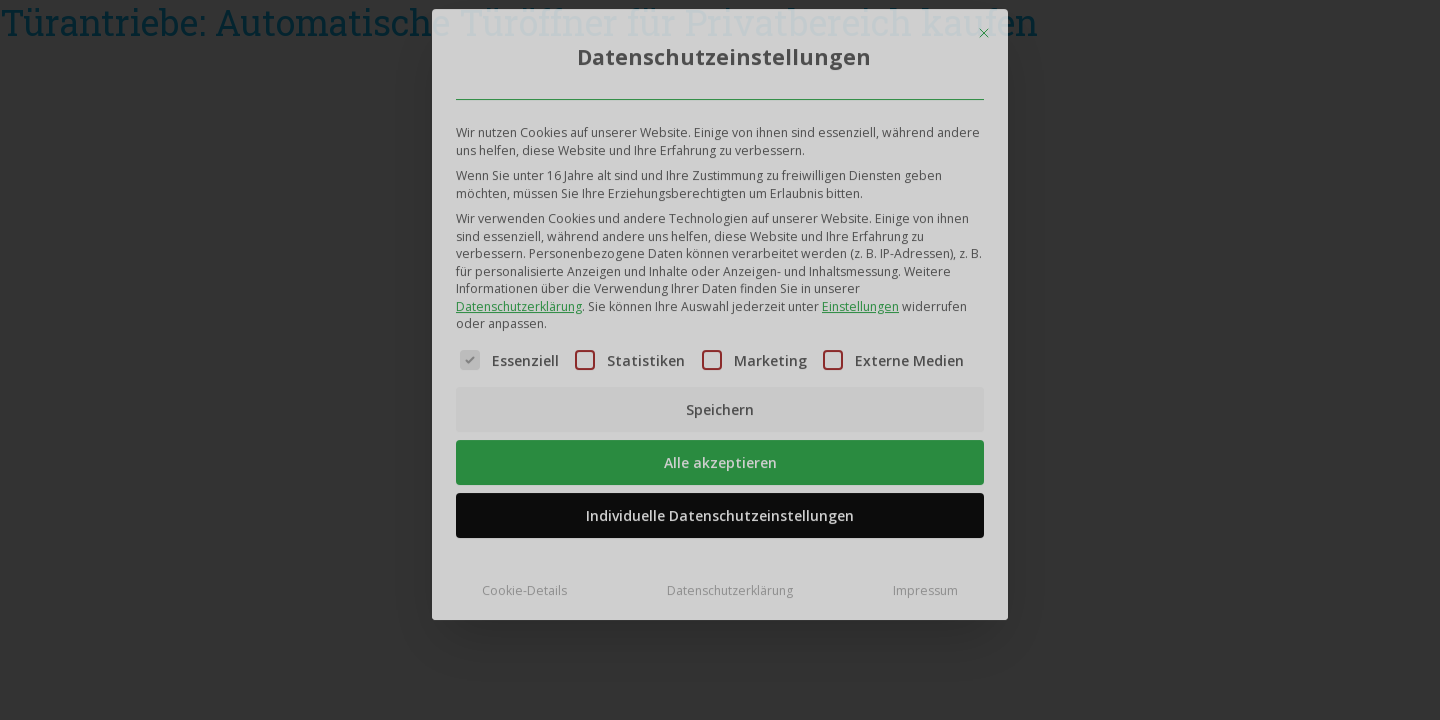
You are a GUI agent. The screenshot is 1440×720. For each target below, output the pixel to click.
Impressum (925, 585)
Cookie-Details (524, 585)
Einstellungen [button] (860, 300)
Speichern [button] (720, 404)
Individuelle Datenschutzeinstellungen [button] (720, 510)
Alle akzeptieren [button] (720, 457)
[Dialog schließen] (984, 27)
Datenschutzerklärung (519, 300)
